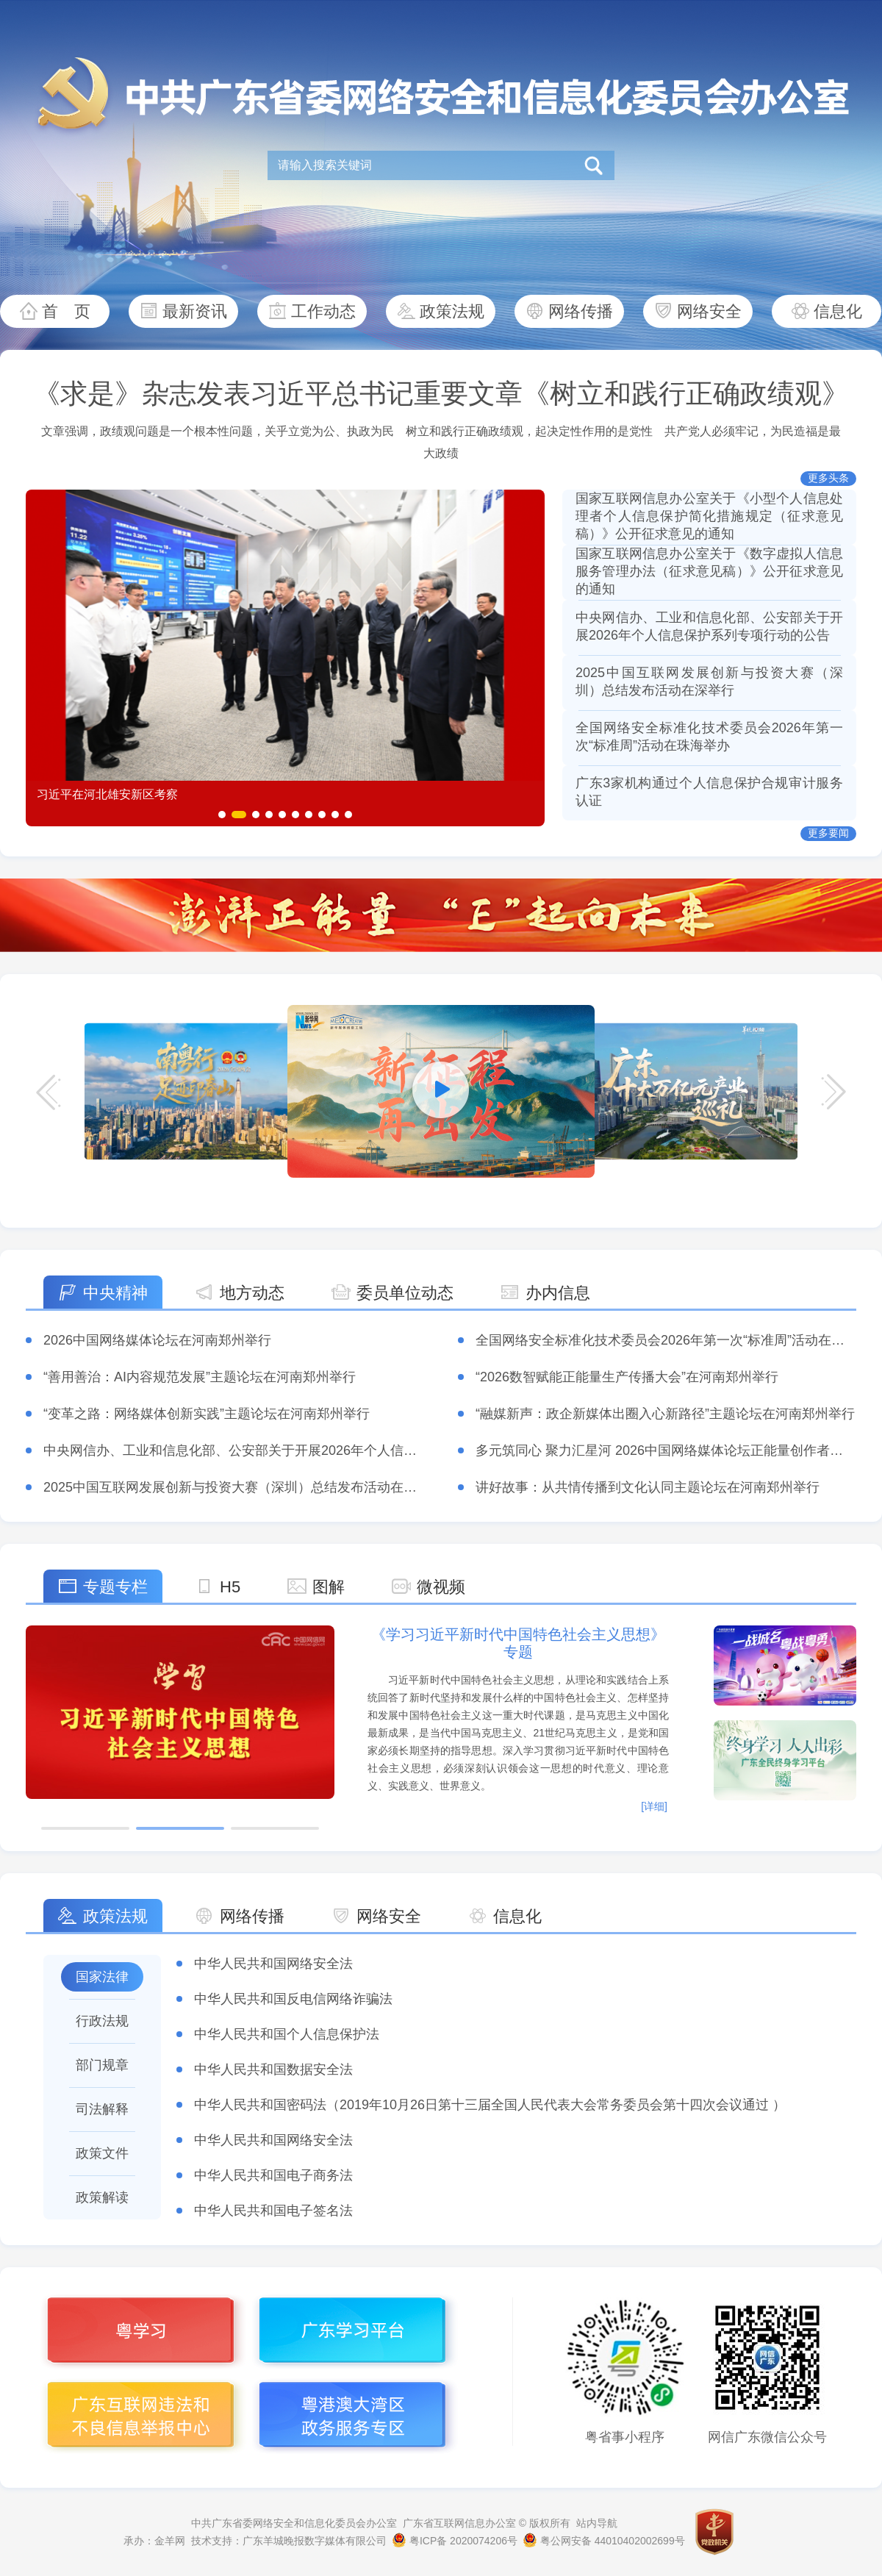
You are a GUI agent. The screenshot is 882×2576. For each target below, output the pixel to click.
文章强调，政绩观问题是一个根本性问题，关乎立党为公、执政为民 (217, 431)
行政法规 (102, 2021)
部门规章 (102, 2065)
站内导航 (596, 2523)
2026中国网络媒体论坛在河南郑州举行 (157, 1340)
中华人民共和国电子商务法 (273, 2175)
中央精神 (115, 1293)
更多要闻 (828, 833)
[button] (222, 814)
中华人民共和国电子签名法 (273, 2210)
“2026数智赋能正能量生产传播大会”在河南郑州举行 (627, 1377)
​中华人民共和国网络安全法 (273, 1963)
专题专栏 (115, 1587)
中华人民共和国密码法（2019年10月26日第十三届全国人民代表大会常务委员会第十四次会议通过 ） (490, 2104)
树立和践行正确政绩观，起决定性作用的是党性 (529, 431)
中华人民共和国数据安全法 (273, 2069)
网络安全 (709, 311)
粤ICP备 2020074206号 (454, 2541)
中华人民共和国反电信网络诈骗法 (293, 1999)
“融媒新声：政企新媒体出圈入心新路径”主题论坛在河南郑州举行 (665, 1413)
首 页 (66, 311)
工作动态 (323, 311)
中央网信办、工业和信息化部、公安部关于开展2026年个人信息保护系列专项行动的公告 (302, 1450)
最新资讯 (194, 311)
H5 (230, 1587)
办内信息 (558, 1293)
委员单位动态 (404, 1293)
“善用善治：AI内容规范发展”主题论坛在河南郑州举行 (199, 1377)
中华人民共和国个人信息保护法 (286, 2034)
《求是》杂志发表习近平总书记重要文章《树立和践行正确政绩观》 (441, 394)
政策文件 (102, 2153)
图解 (328, 1587)
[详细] (654, 1806)
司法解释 (102, 2109)
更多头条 (828, 478)
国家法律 (102, 1976)
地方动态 (252, 1293)
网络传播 (580, 311)
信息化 (838, 311)
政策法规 (452, 311)
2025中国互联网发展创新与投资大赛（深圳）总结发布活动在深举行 (243, 1487)
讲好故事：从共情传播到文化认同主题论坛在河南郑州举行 (648, 1487)
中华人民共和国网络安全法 (273, 2140)
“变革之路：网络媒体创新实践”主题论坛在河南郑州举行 (206, 1413)
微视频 (441, 1587)
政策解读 (102, 2197)
